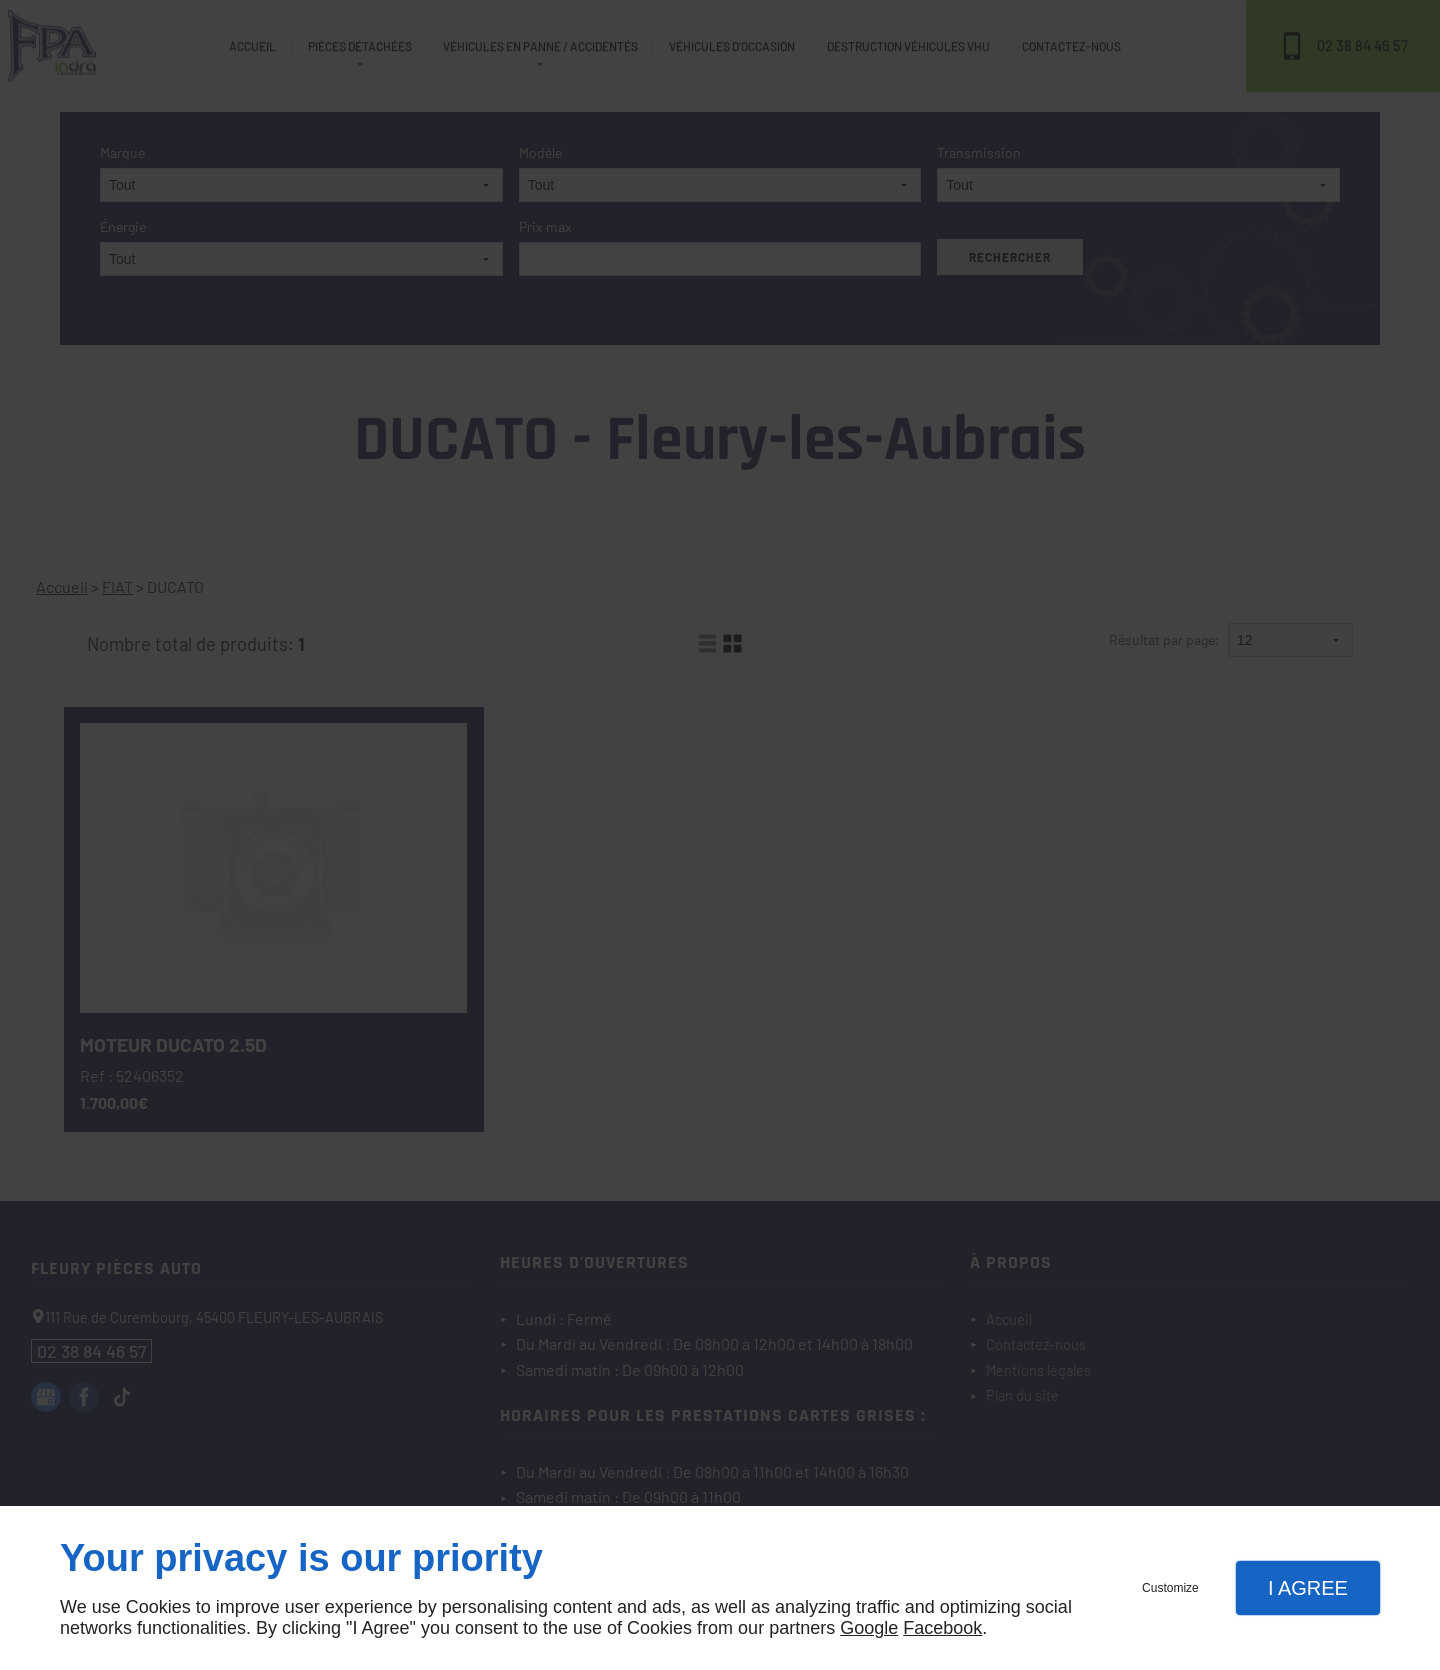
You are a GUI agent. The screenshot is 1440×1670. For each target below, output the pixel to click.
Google (869, 1628)
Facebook (942, 1628)
